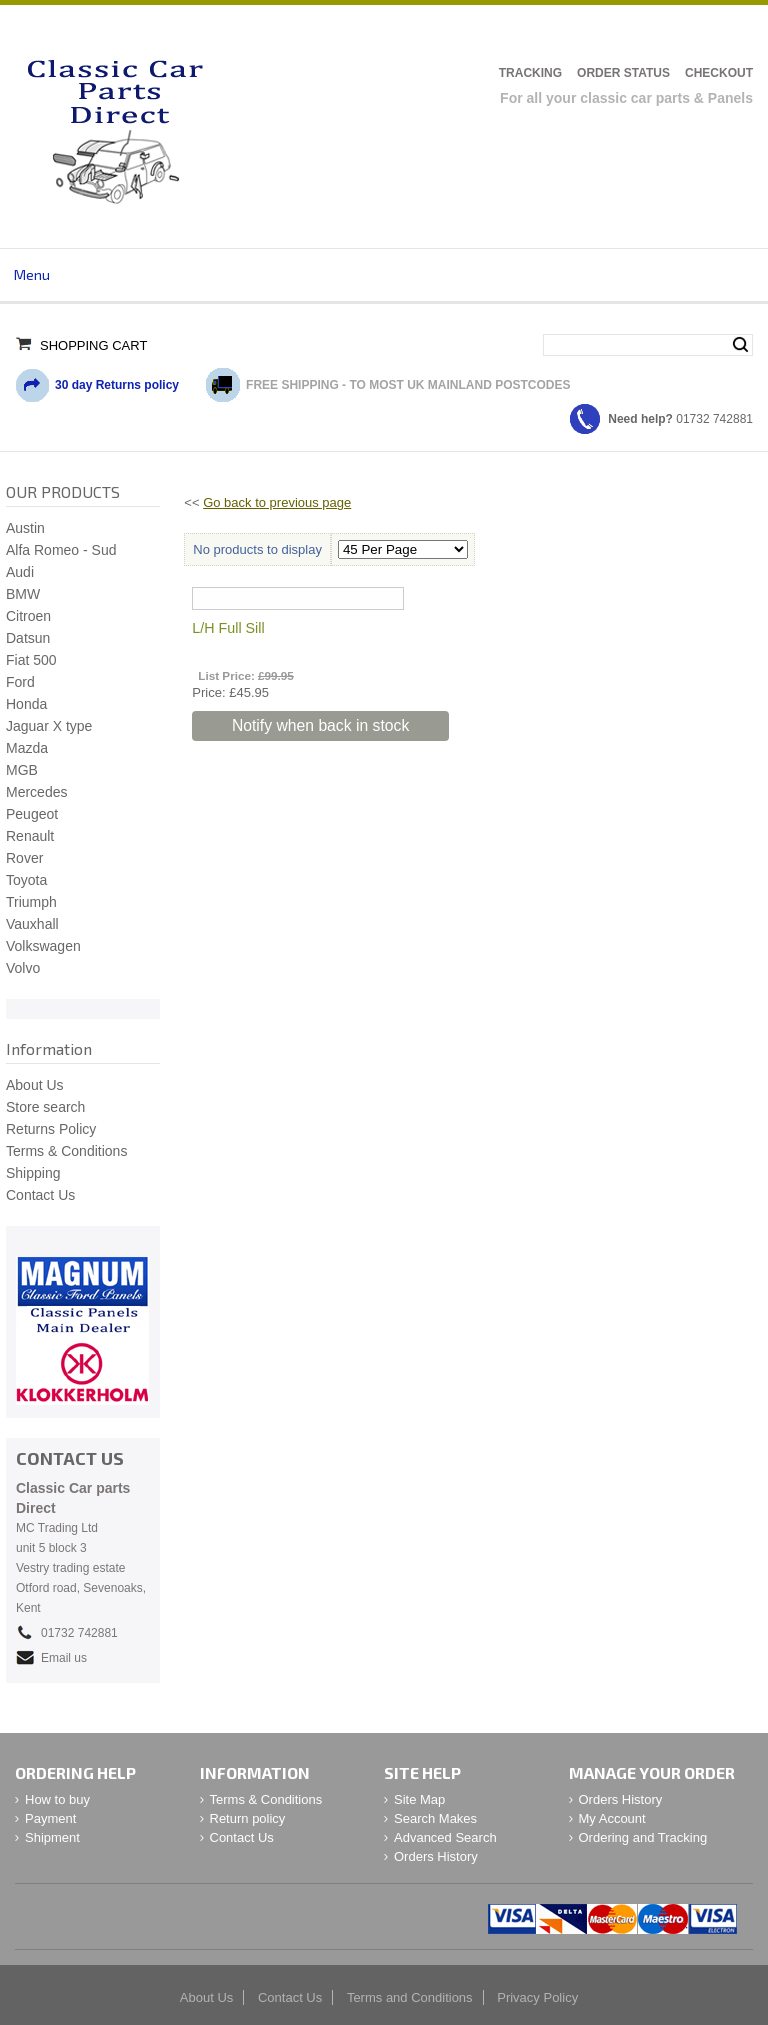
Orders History (436, 1856)
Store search (45, 1107)
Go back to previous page (277, 502)
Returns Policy (51, 1129)
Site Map (419, 1799)
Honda (26, 704)
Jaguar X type (49, 726)
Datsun (28, 638)
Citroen (28, 616)
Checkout (719, 73)
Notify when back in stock (320, 725)
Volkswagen (43, 946)
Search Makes (435, 1818)
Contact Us (40, 1195)
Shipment (52, 1837)
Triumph (31, 902)
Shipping (33, 1173)
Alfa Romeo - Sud (61, 550)
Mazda (27, 748)
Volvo (23, 968)
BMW (23, 594)
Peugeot (32, 814)
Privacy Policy (537, 1997)
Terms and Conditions (410, 1997)
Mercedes (36, 792)
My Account (612, 1818)
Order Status (623, 73)
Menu (32, 274)
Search (740, 345)
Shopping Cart (93, 345)
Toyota (26, 880)
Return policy (248, 1818)
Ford (20, 682)
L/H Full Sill (228, 628)
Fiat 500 (31, 660)
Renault (30, 836)
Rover (24, 858)
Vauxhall (32, 924)
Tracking (530, 73)
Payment (50, 1818)
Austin (25, 528)
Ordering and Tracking (643, 1837)
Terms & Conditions (66, 1151)
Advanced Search (445, 1837)
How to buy (57, 1799)
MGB (22, 770)
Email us (64, 1658)
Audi (20, 572)
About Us (35, 1085)
